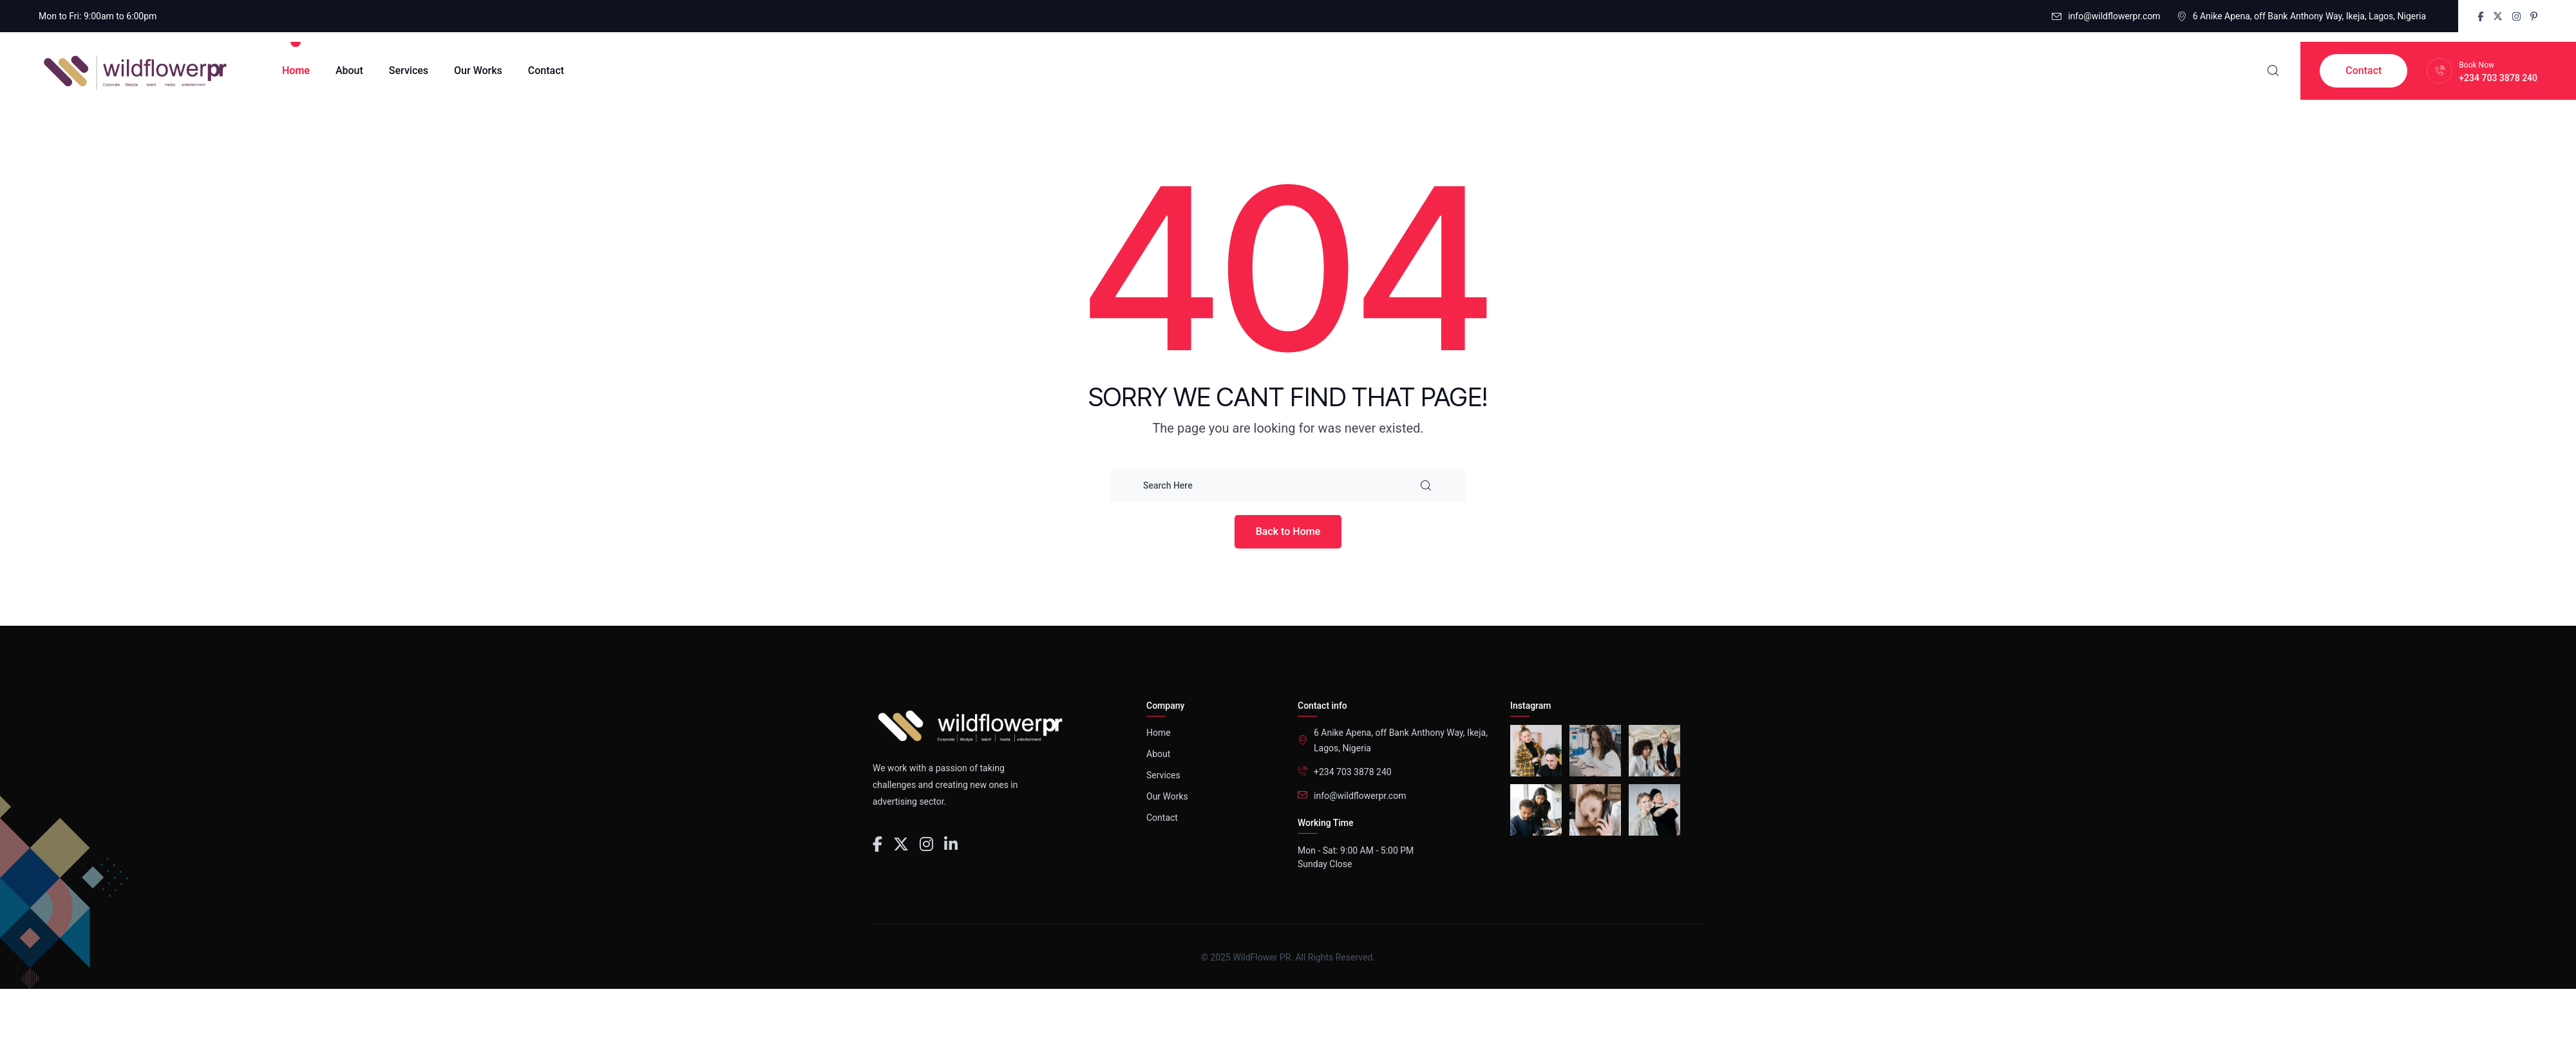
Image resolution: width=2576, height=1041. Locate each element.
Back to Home (1288, 531)
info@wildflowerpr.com (2114, 16)
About (349, 70)
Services (408, 70)
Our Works (478, 70)
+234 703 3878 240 (2498, 78)
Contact (546, 70)
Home (296, 70)
